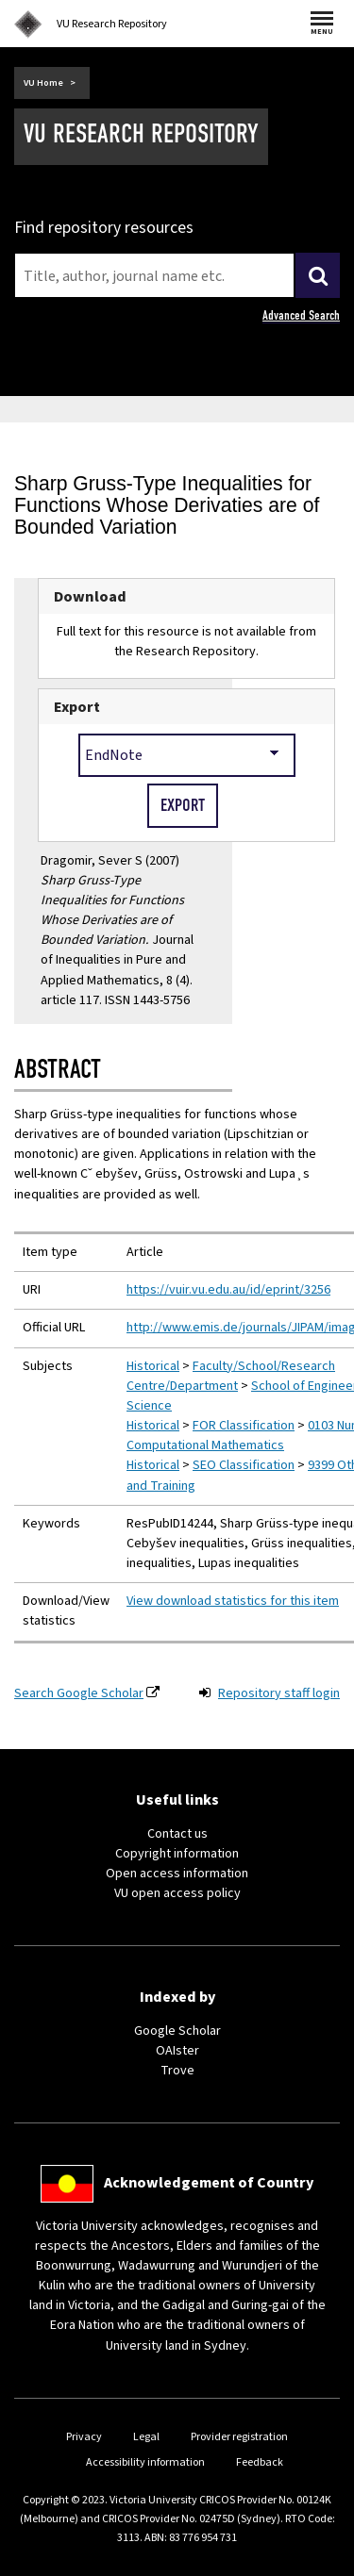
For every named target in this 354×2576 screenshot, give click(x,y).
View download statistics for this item (232, 1601)
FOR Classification (244, 1425)
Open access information (177, 1873)
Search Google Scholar (78, 1693)
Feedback (259, 2462)
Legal (146, 2437)
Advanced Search (301, 315)
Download (90, 596)
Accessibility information (145, 2462)
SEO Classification (244, 1465)
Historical (152, 1366)
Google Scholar (177, 2031)
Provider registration (239, 2437)
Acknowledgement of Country (208, 2182)
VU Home (43, 83)
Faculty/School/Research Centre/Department (230, 1376)
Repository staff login (279, 1693)
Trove (177, 2070)
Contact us (177, 1834)
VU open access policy (177, 1893)
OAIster (177, 2050)
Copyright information (177, 1853)
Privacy (84, 2437)
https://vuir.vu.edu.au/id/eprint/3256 (228, 1289)
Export (77, 707)
